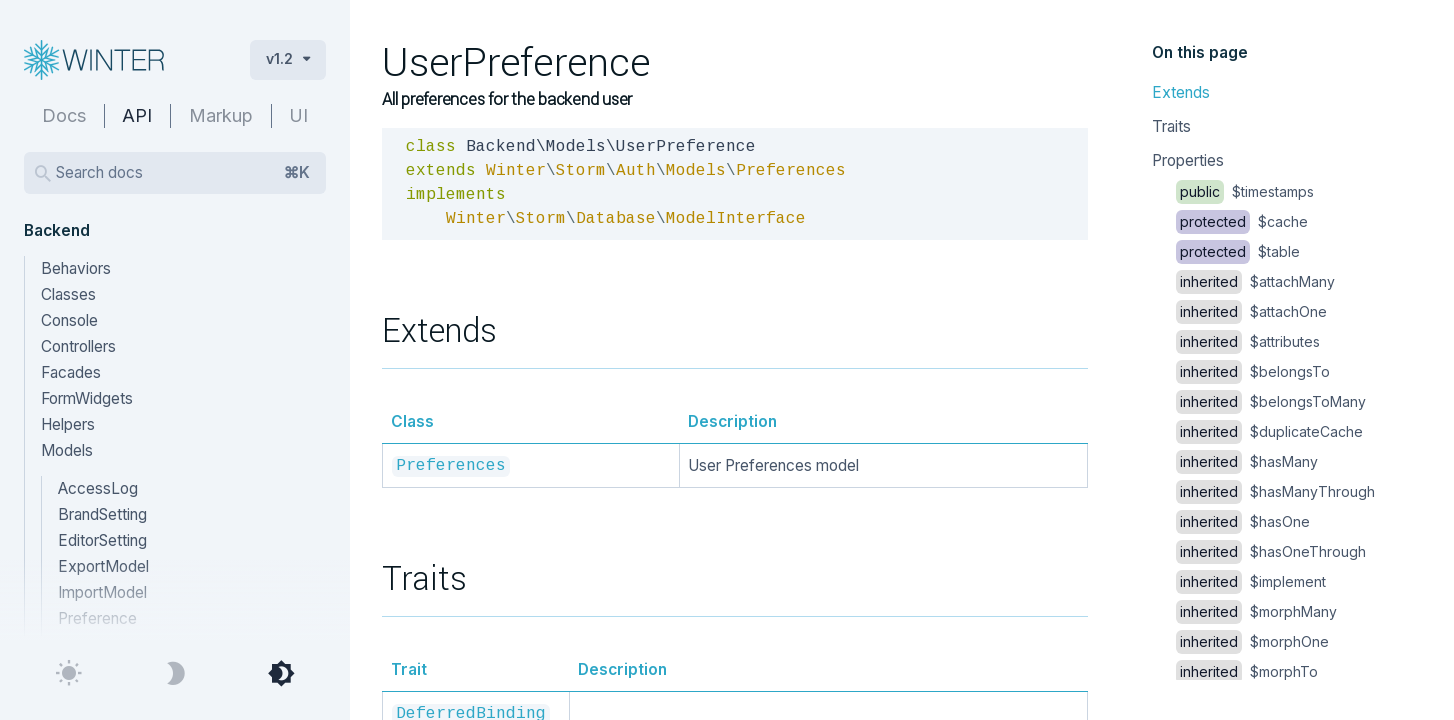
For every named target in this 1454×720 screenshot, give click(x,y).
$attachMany (1255, 281)
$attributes (1248, 341)
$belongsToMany (1271, 401)
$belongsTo (1253, 371)
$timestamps (1245, 191)
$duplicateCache (1269, 431)
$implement (1251, 581)
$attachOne (1251, 311)
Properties (1188, 160)
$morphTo (1247, 671)
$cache (1242, 221)
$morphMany (1256, 611)
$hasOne (1243, 521)
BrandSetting (102, 514)
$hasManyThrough (1275, 491)
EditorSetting (102, 540)
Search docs (183, 173)
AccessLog (98, 488)
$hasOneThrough (1271, 551)
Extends (1181, 92)
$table (1238, 251)
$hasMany (1247, 461)
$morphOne (1252, 641)
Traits (1171, 126)
